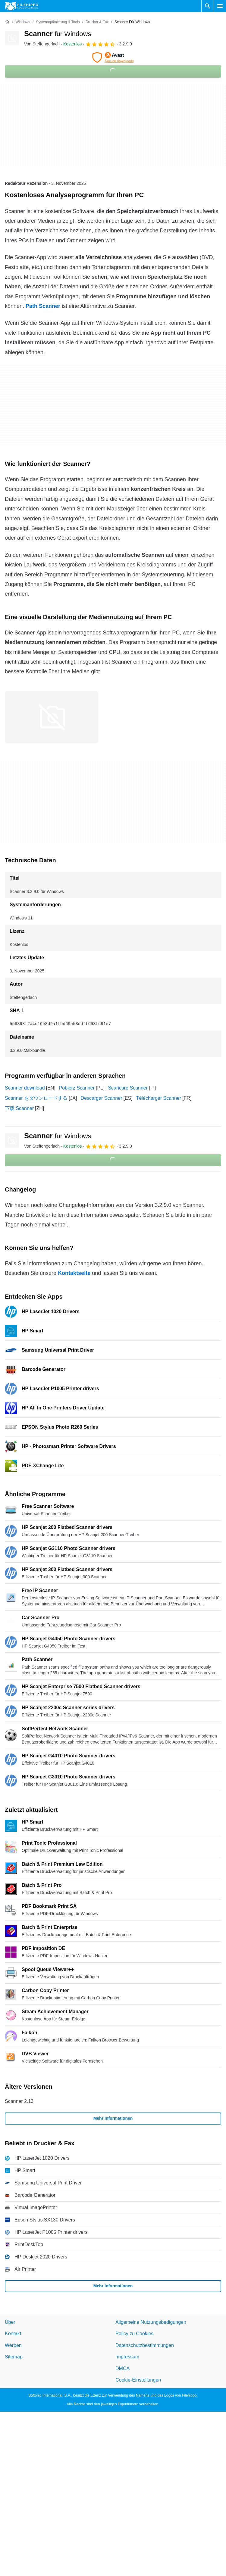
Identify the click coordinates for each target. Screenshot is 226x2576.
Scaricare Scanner (128, 1087)
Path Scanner (43, 306)
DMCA (122, 2368)
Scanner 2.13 (19, 2101)
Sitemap (14, 2356)
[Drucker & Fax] (97, 22)
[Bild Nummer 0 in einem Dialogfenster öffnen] (51, 717)
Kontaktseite (74, 1273)
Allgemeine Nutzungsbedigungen (150, 2322)
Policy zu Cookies (134, 2333)
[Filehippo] (21, 6)
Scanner (57, 33)
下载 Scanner (19, 1108)
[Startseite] (7, 22)
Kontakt (13, 2333)
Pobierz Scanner (77, 1087)
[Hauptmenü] (220, 6)
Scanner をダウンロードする (36, 1098)
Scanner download (25, 1087)
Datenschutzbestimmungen (144, 2345)
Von (42, 44)
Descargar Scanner (101, 1098)
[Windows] (22, 22)
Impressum (127, 2356)
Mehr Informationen (113, 2118)
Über (10, 2322)
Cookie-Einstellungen (138, 2379)
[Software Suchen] (208, 6)
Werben (13, 2345)
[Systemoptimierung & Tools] (58, 22)
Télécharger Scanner (158, 1098)
